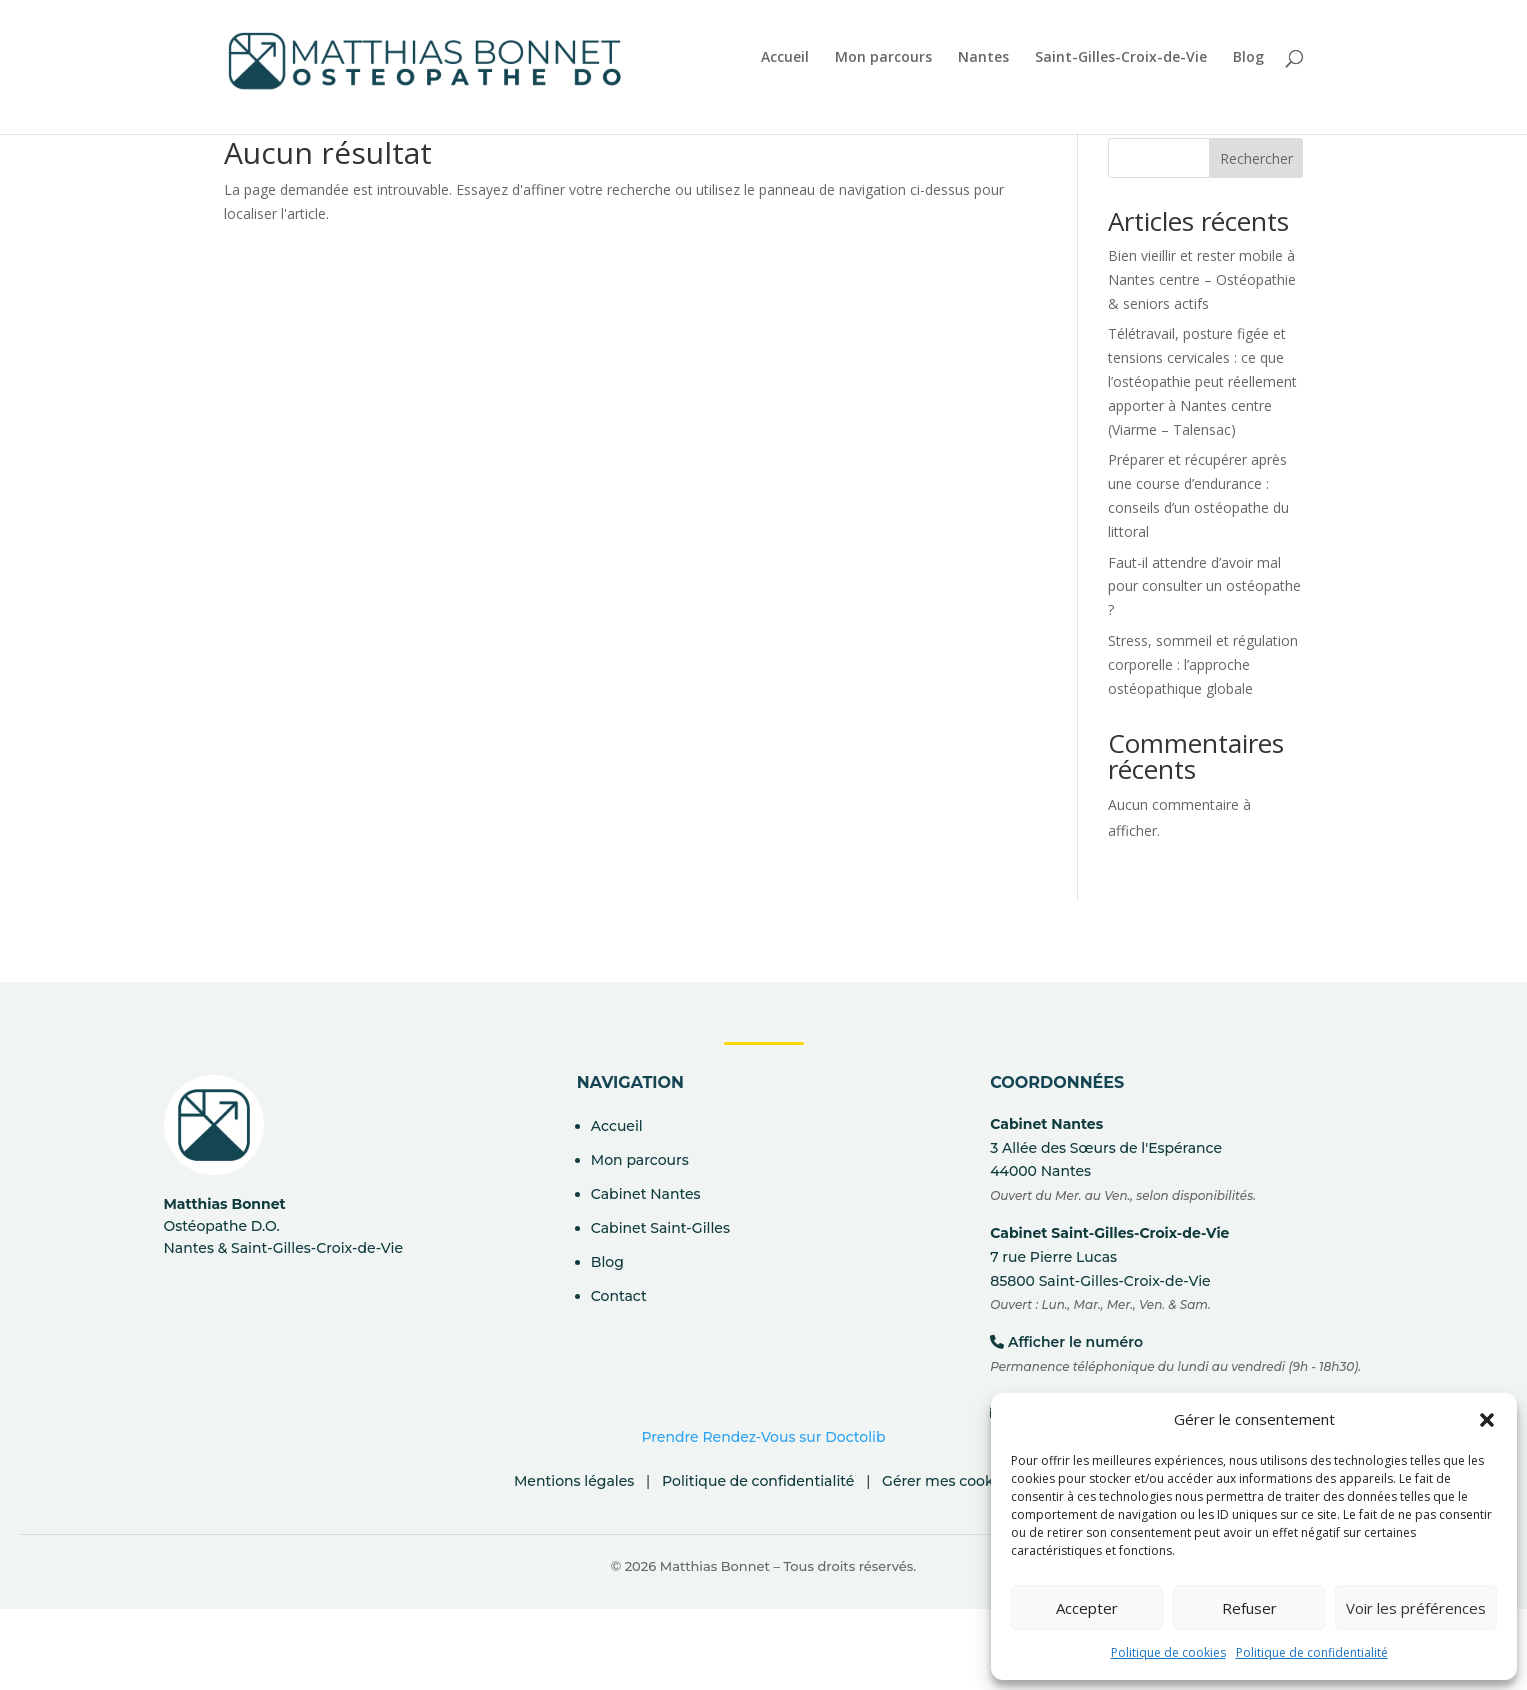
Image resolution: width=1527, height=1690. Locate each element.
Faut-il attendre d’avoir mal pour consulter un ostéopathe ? (1204, 586)
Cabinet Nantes (646, 1194)
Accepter (1087, 1608)
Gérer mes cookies (947, 1481)
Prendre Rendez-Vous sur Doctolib (763, 1437)
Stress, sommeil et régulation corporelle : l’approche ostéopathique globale (1203, 664)
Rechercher (1256, 158)
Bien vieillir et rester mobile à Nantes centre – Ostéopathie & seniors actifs (1202, 279)
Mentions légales (574, 1481)
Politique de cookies (1168, 1652)
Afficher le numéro (1075, 1342)
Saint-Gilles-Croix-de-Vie (1121, 58)
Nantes (983, 58)
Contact (619, 1296)
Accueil (785, 58)
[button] (1487, 1420)
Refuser (1249, 1608)
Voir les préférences (1416, 1608)
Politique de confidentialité (1312, 1652)
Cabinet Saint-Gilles (660, 1228)
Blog (1248, 58)
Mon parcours (883, 58)
